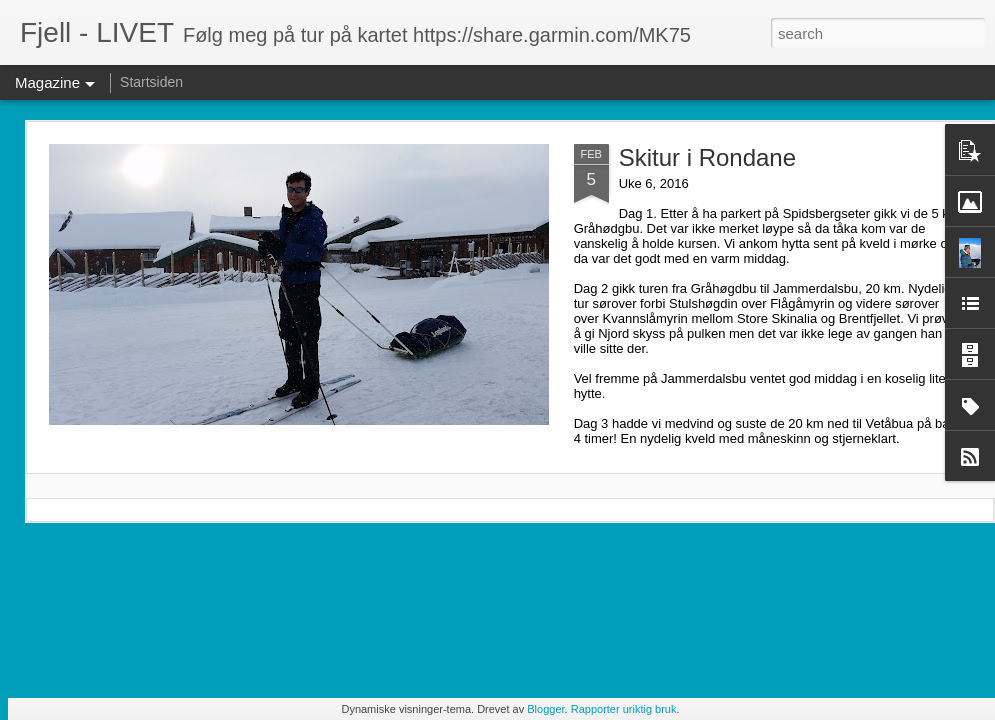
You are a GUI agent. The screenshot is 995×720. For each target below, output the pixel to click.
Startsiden (151, 82)
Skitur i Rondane (707, 157)
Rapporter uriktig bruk (624, 709)
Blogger (545, 709)
